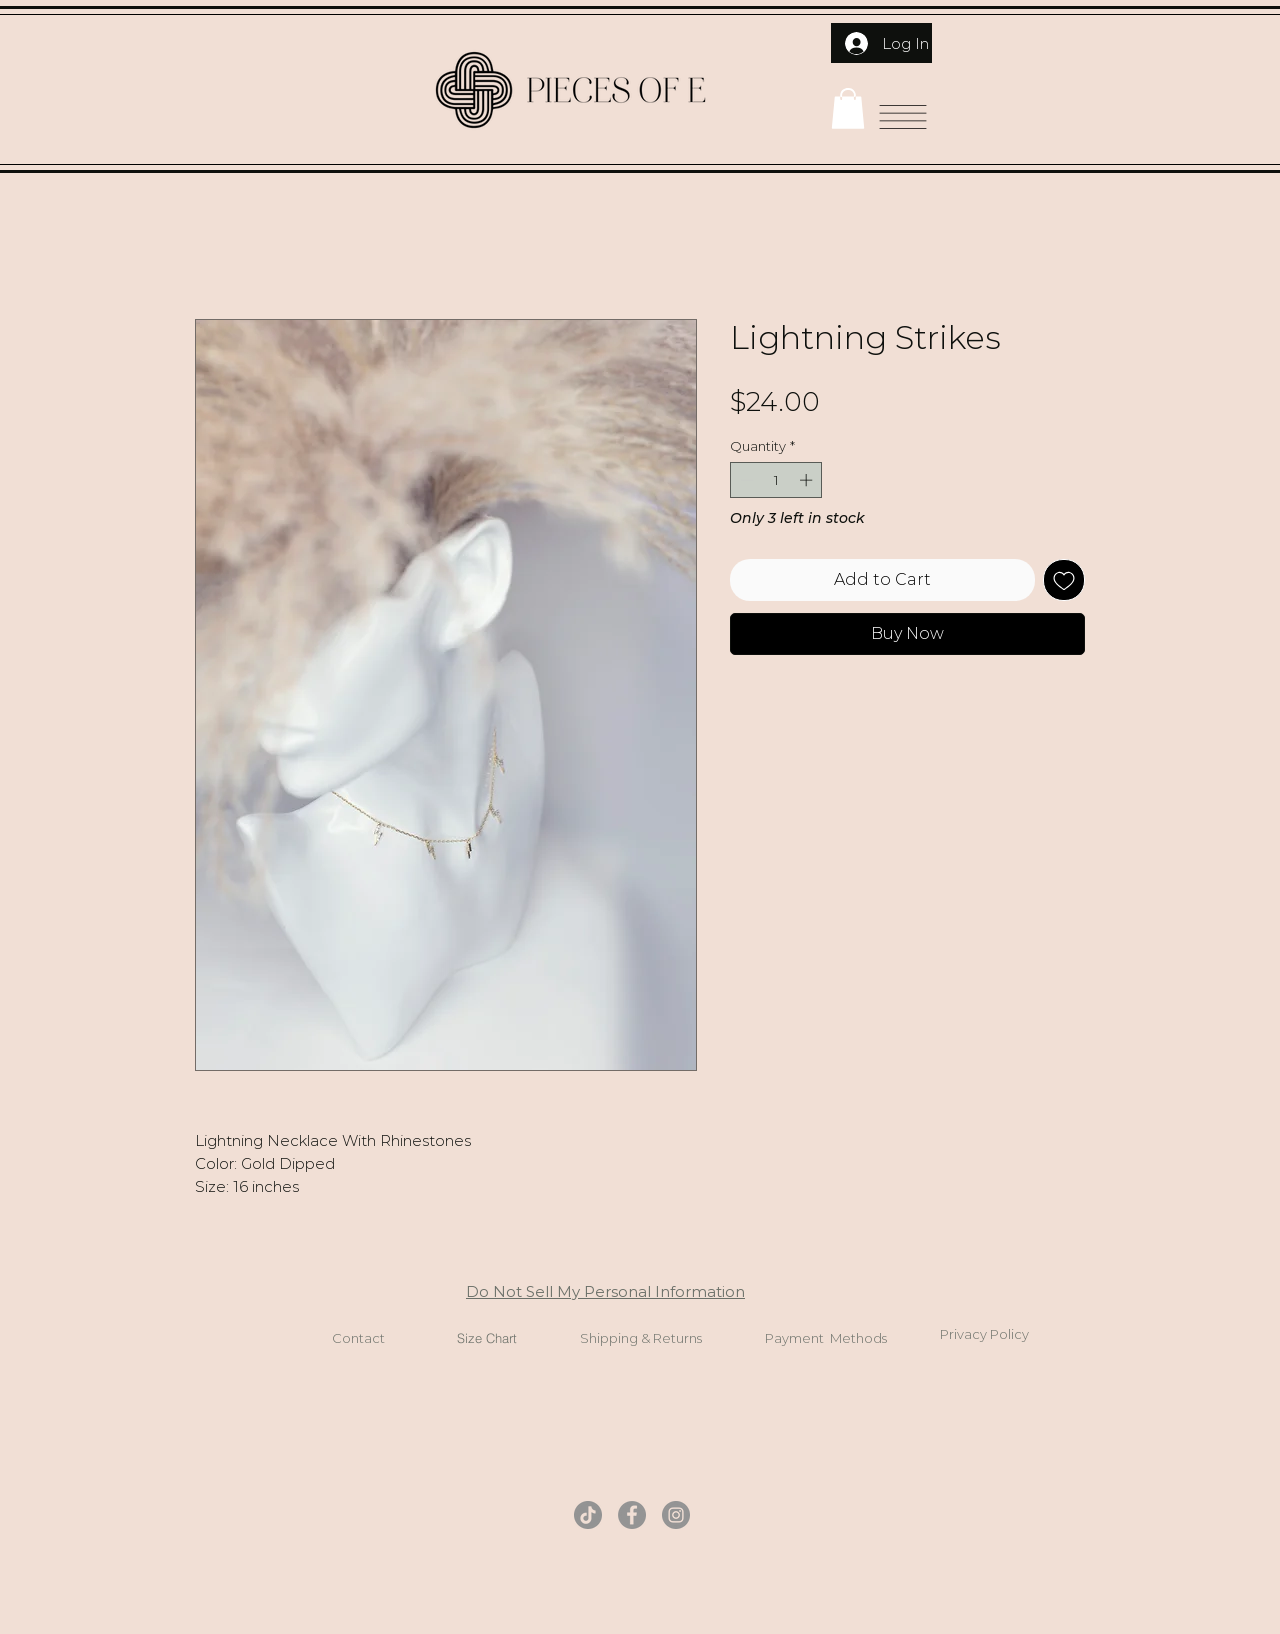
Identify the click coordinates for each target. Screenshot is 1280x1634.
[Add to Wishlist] (1064, 580)
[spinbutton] (776, 480)
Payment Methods (826, 1338)
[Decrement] (745, 480)
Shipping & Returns (641, 1338)
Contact (358, 1338)
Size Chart (487, 1338)
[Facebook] (632, 1515)
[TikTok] (588, 1515)
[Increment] (808, 480)
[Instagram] (676, 1515)
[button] (848, 108)
